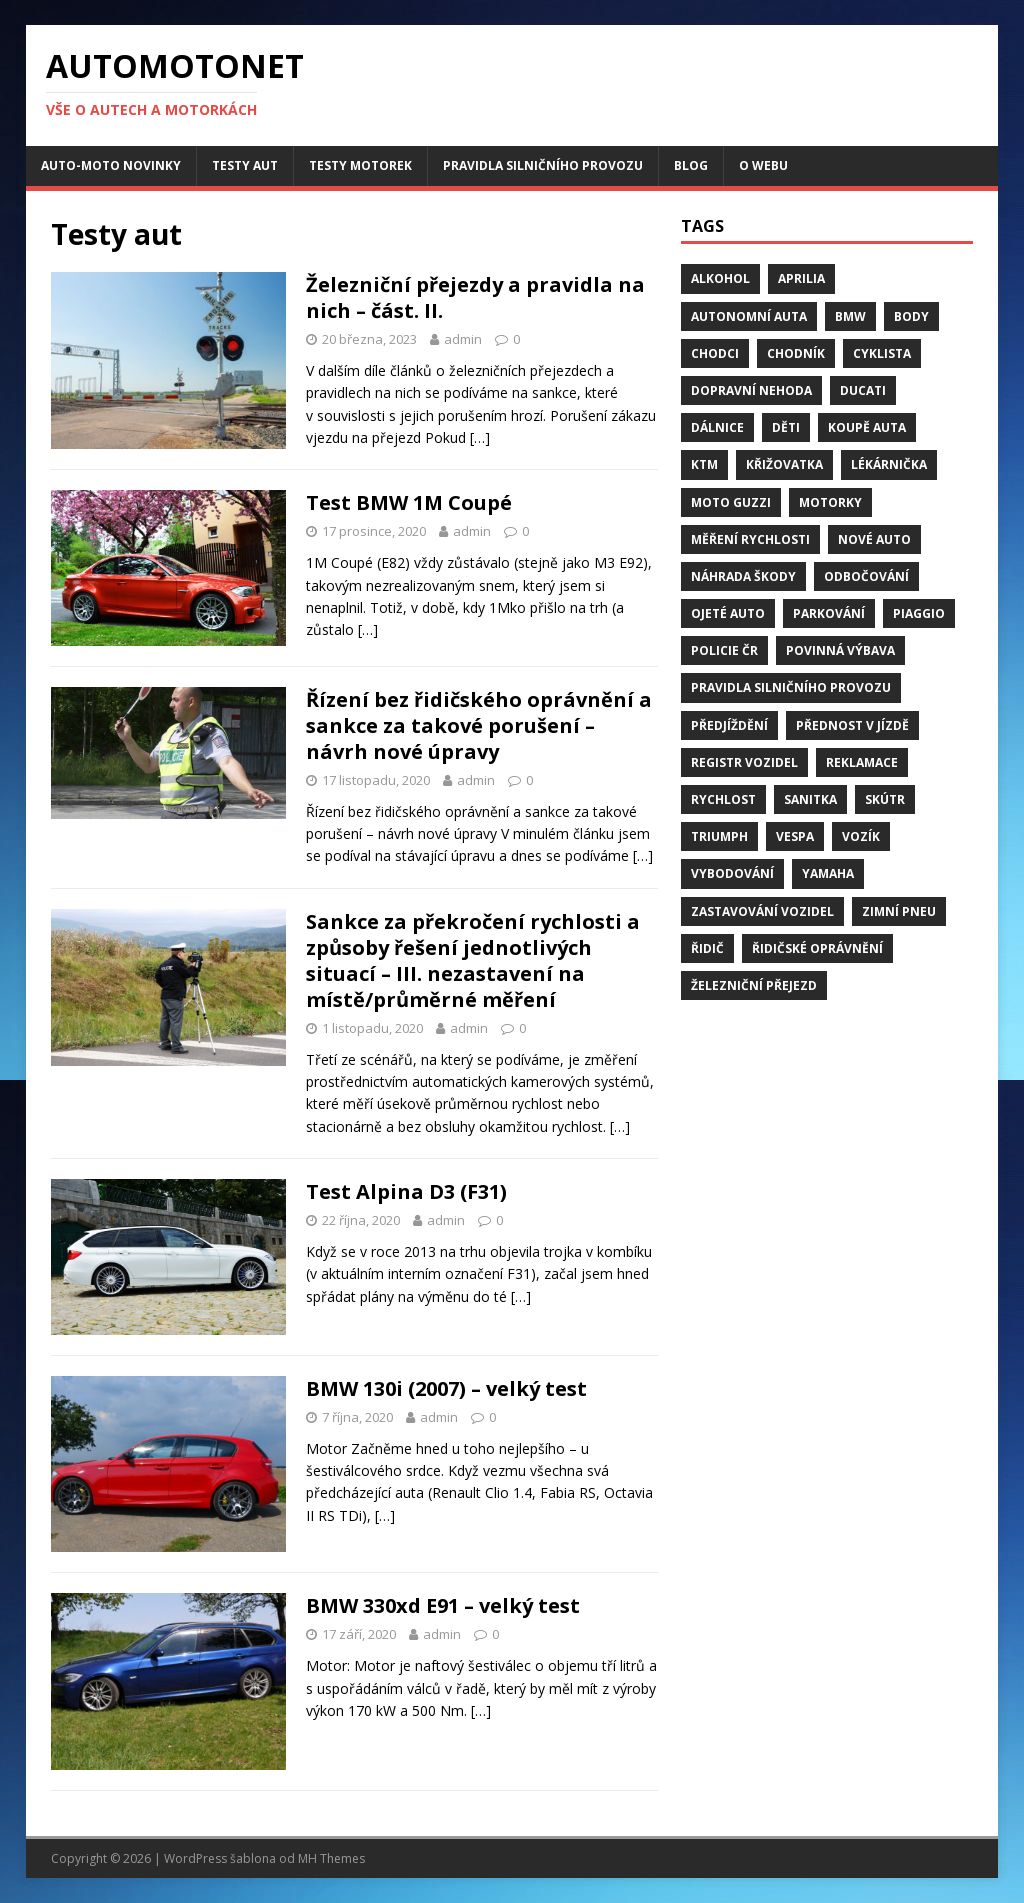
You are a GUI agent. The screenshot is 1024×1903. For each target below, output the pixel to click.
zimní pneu (899, 911)
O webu (763, 165)
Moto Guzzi (731, 502)
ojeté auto (728, 613)
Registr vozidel (744, 762)
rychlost (723, 799)
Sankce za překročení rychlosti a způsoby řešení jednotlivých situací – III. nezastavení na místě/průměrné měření (473, 960)
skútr (885, 799)
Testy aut (245, 165)
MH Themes (331, 1858)
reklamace (862, 762)
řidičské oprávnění (817, 948)
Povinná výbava (840, 650)
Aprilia (801, 278)
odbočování (866, 576)
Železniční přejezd (754, 985)
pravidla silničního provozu (791, 687)
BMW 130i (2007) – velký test (446, 1388)
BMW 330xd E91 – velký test (443, 1605)
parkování (829, 613)
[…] (480, 437)
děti (786, 427)
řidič (707, 948)
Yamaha (828, 873)
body (911, 316)
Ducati (863, 390)
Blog (691, 165)
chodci (715, 353)
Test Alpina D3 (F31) (406, 1191)
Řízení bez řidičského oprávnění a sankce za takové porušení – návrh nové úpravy (479, 725)
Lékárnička (889, 464)
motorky (830, 502)
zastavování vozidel (762, 911)
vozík (861, 836)
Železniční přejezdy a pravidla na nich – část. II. (475, 297)
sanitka (810, 799)
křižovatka (784, 464)
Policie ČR (724, 650)
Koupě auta (867, 427)
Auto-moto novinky (111, 165)
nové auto (874, 539)
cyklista (882, 353)
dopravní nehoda (751, 390)
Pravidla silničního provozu (543, 165)
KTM (704, 464)
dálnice (717, 427)
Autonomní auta (749, 316)
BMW (850, 316)
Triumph (719, 836)
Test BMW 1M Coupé (409, 502)
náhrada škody (743, 576)
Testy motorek (360, 165)
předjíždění (729, 725)
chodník (796, 353)
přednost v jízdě (852, 725)
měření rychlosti (750, 539)
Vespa (795, 836)
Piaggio (919, 613)
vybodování (732, 873)
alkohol (720, 278)
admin (463, 339)
